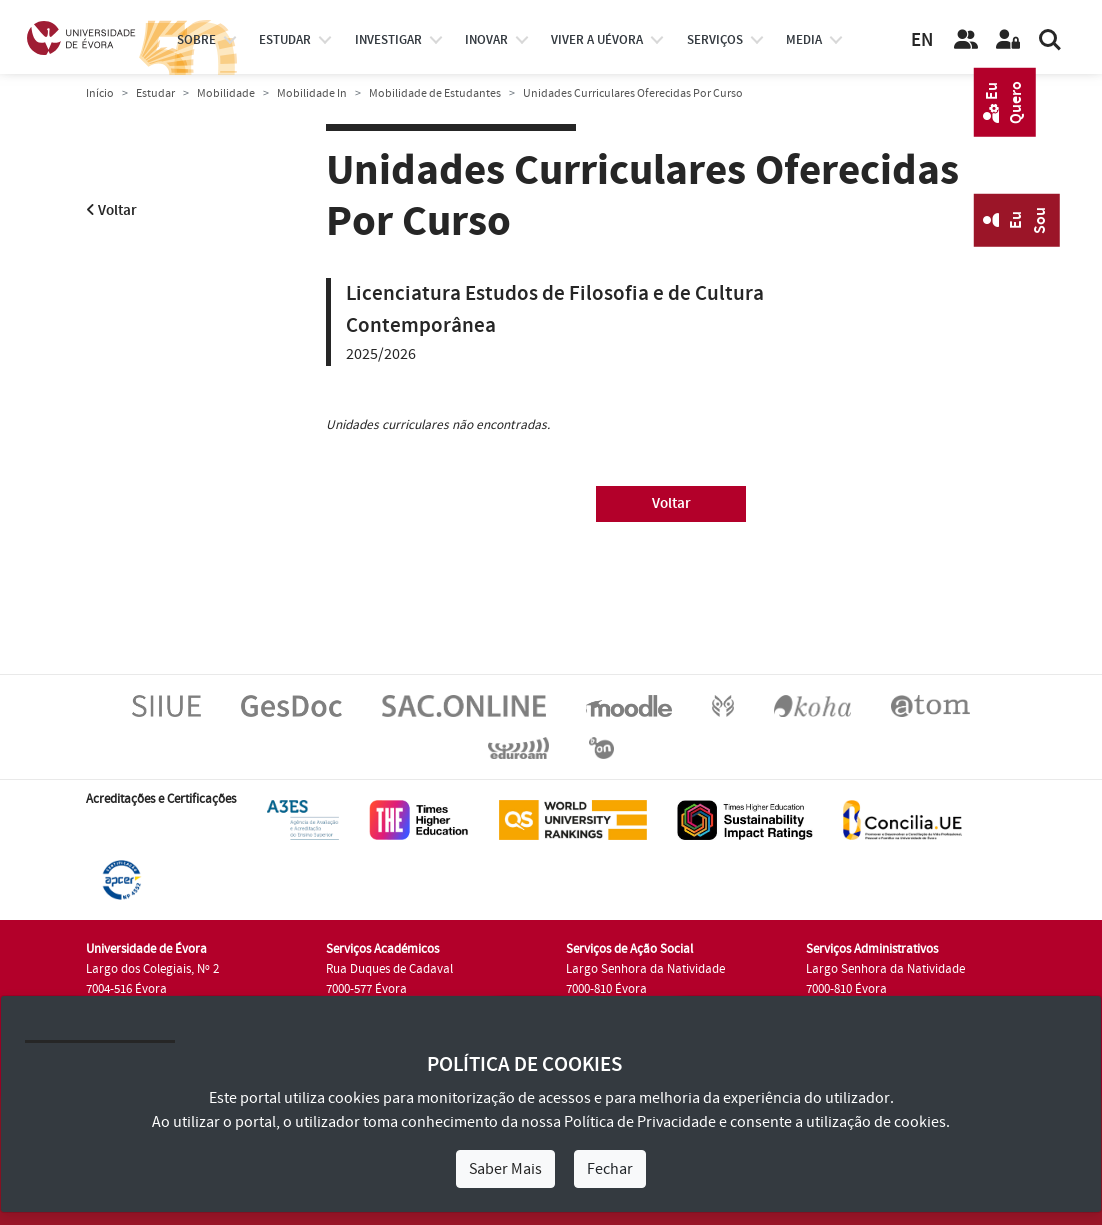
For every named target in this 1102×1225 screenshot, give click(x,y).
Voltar (111, 210)
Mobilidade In (312, 93)
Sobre (196, 40)
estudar (285, 40)
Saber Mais (505, 1169)
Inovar (486, 40)
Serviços (715, 40)
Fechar (610, 1169)
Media (804, 40)
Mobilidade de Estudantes (435, 93)
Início (100, 93)
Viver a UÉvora (597, 40)
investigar (388, 40)
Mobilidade (226, 93)
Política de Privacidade (640, 1122)
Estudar (155, 93)
